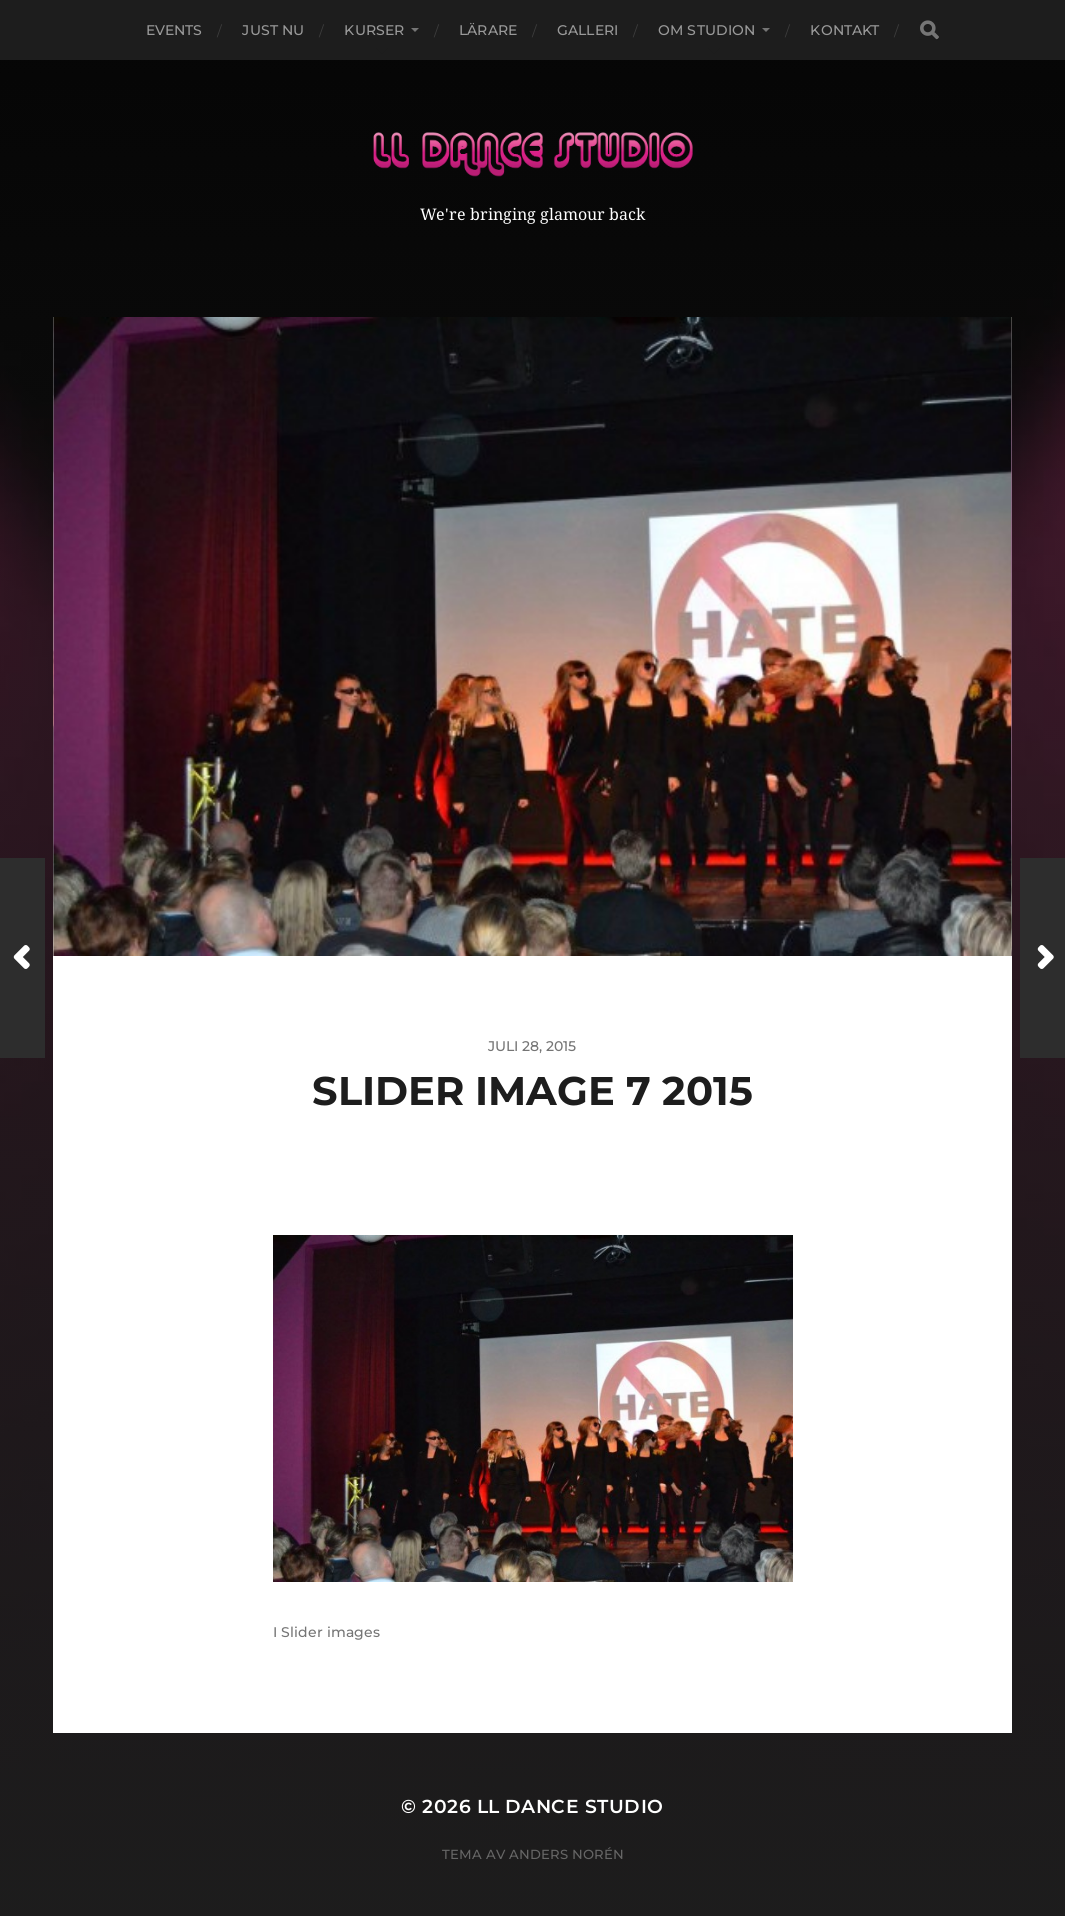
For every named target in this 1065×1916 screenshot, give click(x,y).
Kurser (374, 30)
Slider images (330, 1607)
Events (174, 30)
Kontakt (844, 30)
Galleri (587, 30)
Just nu (273, 30)
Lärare (488, 30)
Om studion (706, 30)
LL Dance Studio (570, 1781)
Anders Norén (566, 1829)
